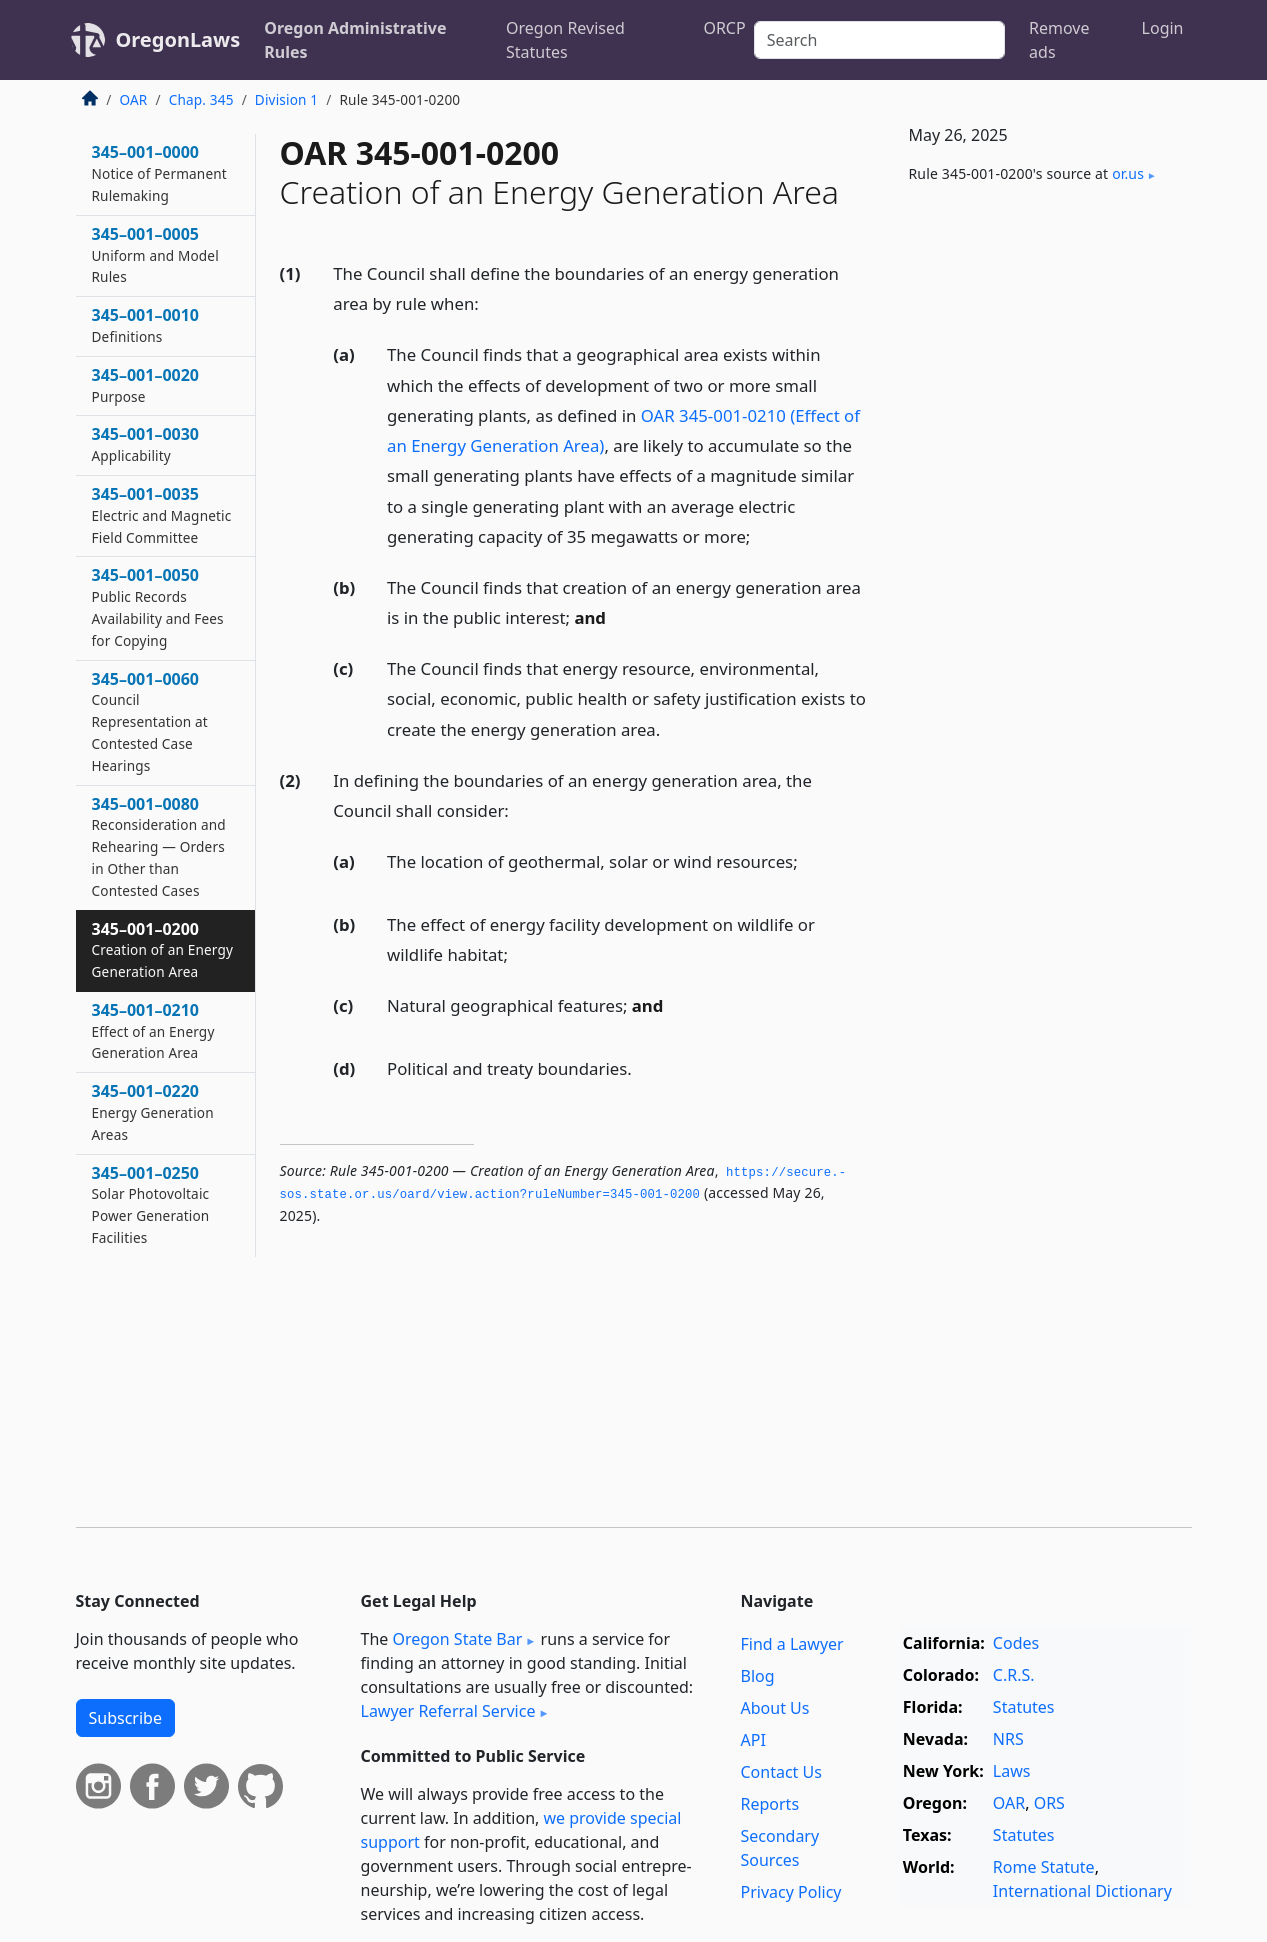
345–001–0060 (150, 721)
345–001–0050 (158, 606)
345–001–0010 (146, 325)
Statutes (1024, 1707)
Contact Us (781, 1772)
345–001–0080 (159, 846)
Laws (1012, 1771)
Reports (770, 1804)
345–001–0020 (146, 385)
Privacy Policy (791, 1892)
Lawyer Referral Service (448, 1711)
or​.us (1128, 173)
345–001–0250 (151, 1204)
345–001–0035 (162, 515)
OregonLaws (178, 39)
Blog (758, 1676)
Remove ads (1059, 40)
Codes (1016, 1643)
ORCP (724, 28)
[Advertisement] (1042, 531)
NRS (1008, 1739)
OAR (134, 99)
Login (1163, 28)
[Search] (879, 40)
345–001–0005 (155, 255)
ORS (1049, 1803)
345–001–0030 (146, 444)
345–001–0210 (153, 1031)
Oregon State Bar (457, 1639)
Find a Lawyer (792, 1644)
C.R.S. (1014, 1675)
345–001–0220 (153, 1112)
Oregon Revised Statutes (565, 40)
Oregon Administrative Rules (355, 40)
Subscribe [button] (125, 1718)
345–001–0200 (163, 950)
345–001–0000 (159, 173)
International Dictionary (1082, 1891)
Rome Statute (1044, 1867)
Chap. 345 (201, 99)
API (753, 1740)
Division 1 (286, 99)
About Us (775, 1708)
